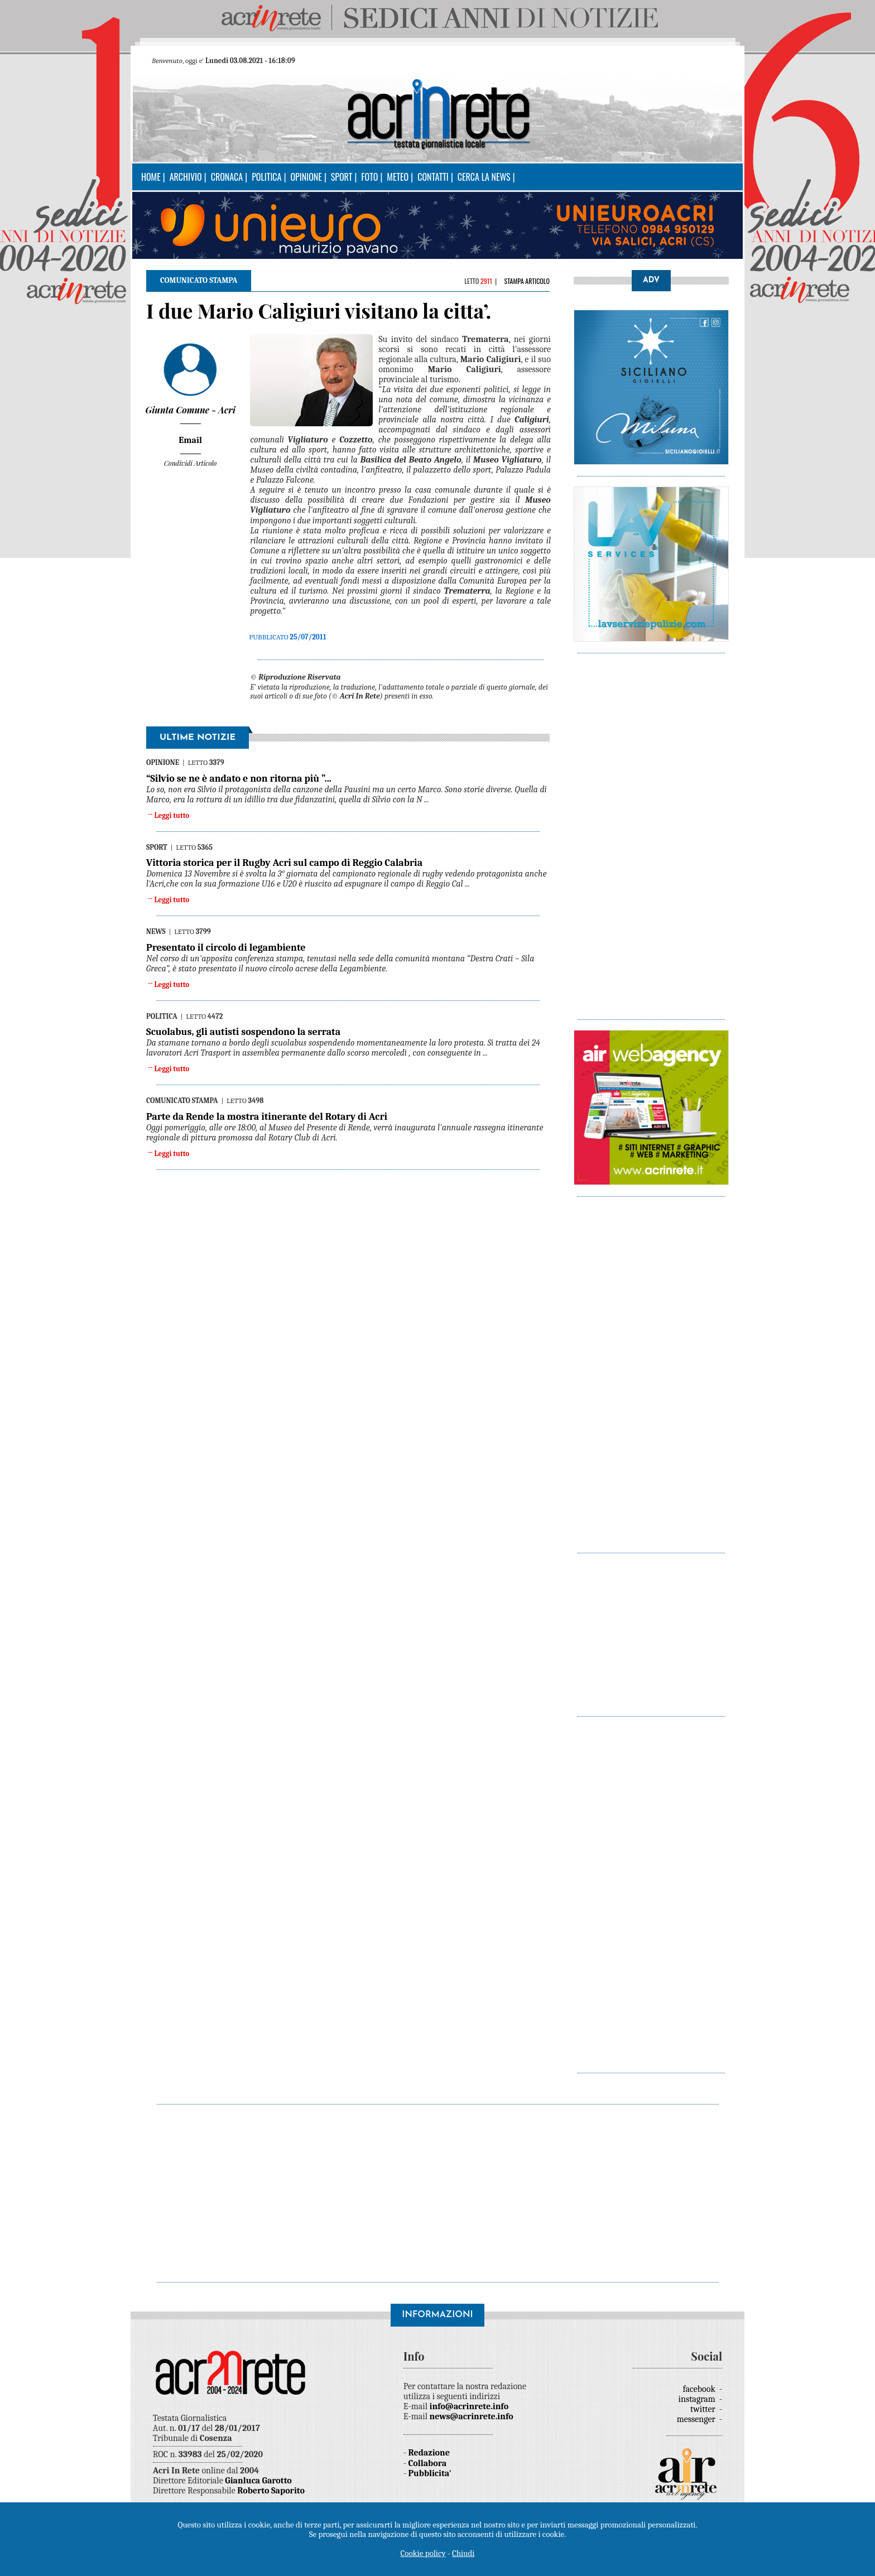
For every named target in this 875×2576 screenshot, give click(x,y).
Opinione (305, 177)
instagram (698, 2399)
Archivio (186, 177)
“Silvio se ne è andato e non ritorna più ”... (238, 778)
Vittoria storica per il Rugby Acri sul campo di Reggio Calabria (284, 863)
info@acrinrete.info (469, 2406)
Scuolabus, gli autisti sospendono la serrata (243, 1032)
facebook (700, 2389)
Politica (266, 177)
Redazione (429, 2453)
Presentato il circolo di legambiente (226, 948)
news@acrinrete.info (471, 2416)
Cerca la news (484, 177)
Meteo (397, 177)
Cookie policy (423, 2553)
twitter (703, 2409)
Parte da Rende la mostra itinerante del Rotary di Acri (266, 1117)
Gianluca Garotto (258, 2481)
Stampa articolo (527, 281)
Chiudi (463, 2553)
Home (151, 177)
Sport (342, 177)
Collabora (427, 2463)
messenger (697, 2419)
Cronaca (227, 177)
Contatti (433, 177)
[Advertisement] (651, 830)
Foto (369, 177)
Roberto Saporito (271, 2491)
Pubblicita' (429, 2473)
